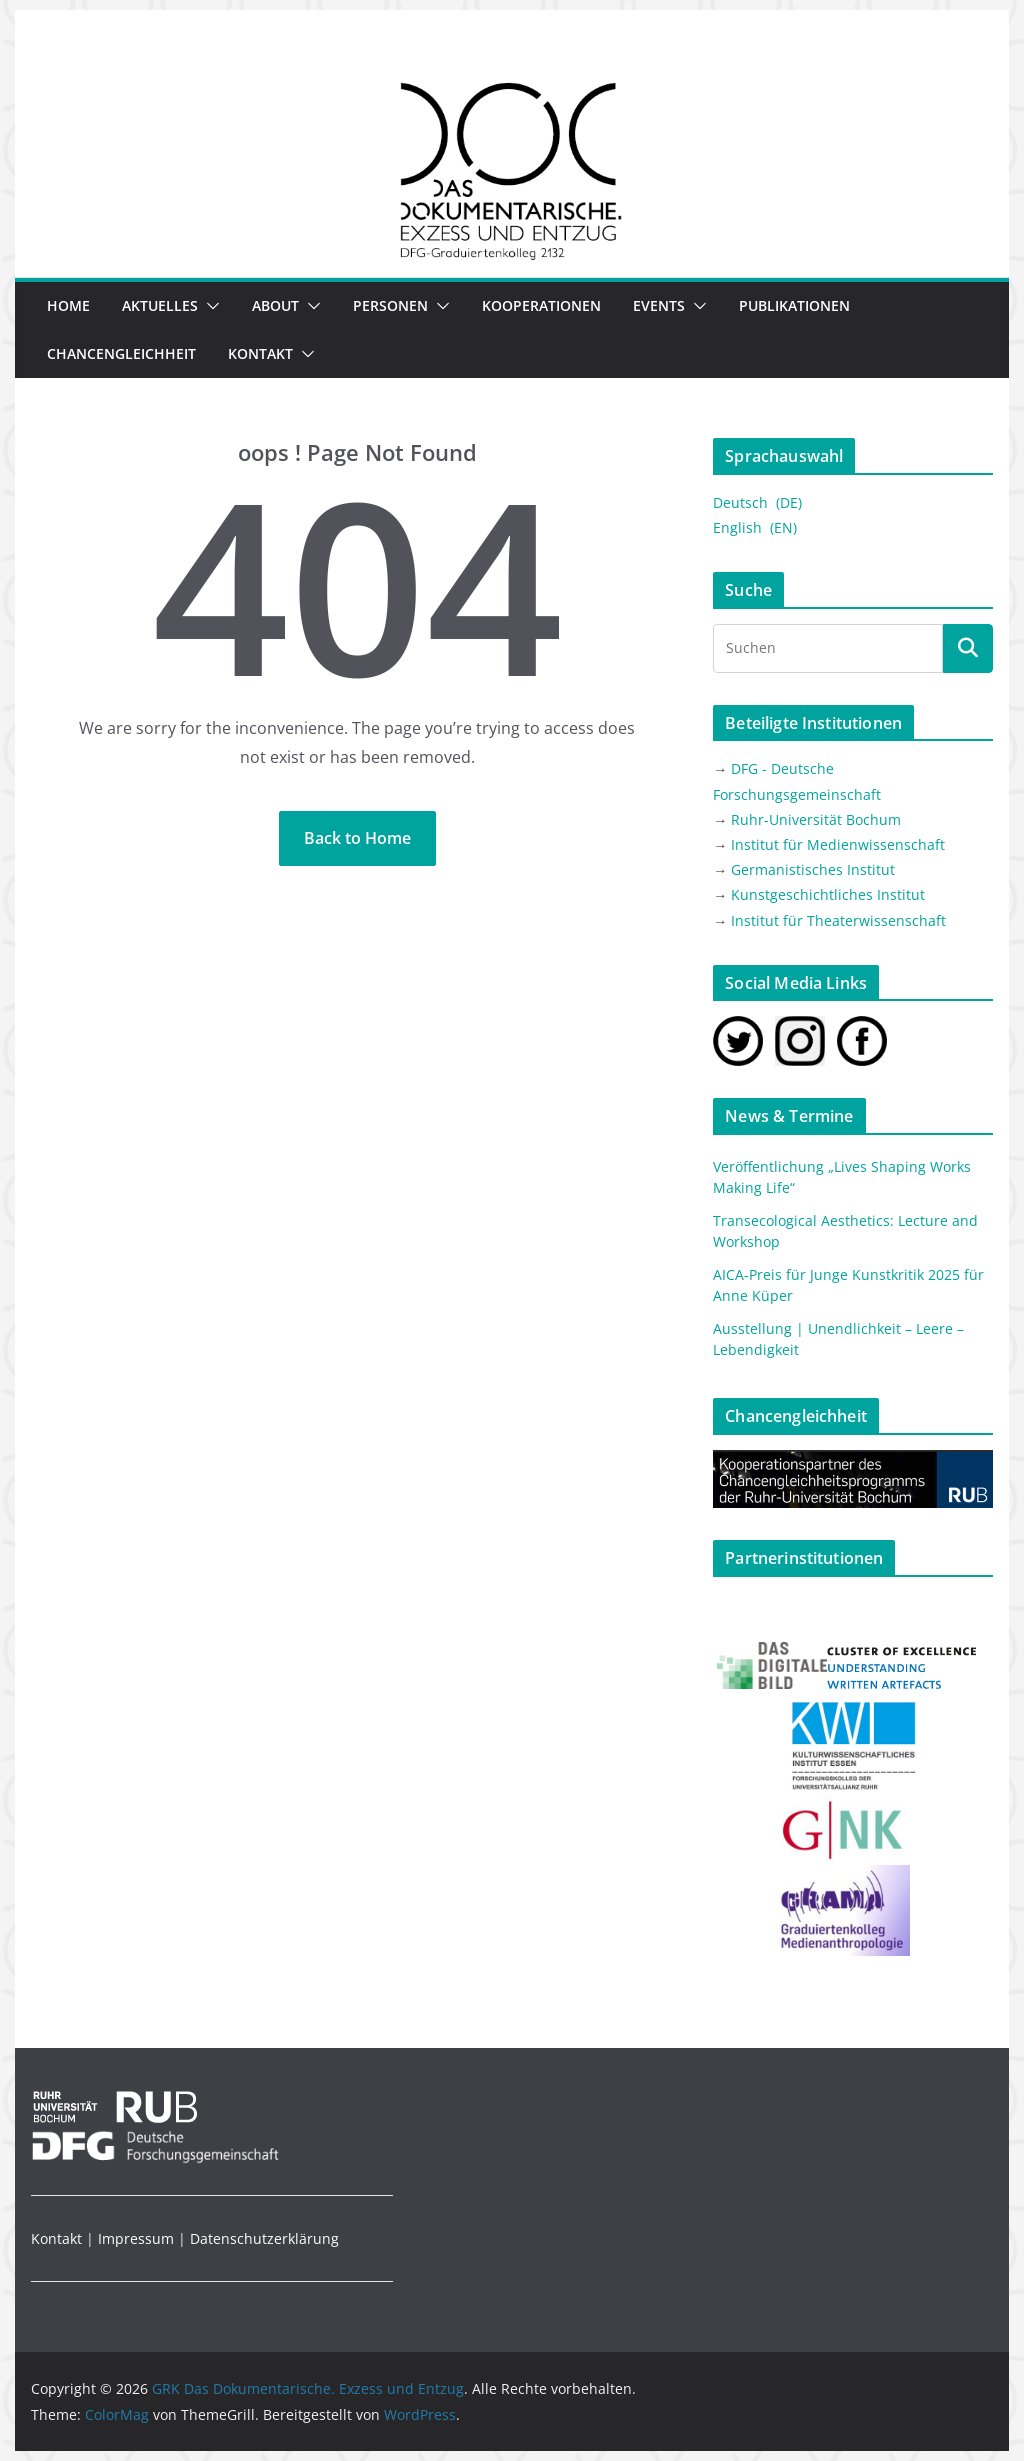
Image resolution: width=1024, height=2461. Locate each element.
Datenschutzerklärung (264, 2238)
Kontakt (260, 353)
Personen (390, 305)
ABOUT (275, 305)
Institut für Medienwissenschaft (838, 844)
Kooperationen (541, 305)
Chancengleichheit (121, 353)
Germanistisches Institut (813, 869)
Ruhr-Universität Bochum (816, 819)
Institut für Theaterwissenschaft (838, 920)
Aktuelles (160, 305)
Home (68, 305)
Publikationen (794, 305)
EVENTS (659, 305)
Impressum (136, 2238)
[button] (209, 306)
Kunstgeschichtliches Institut (828, 894)
